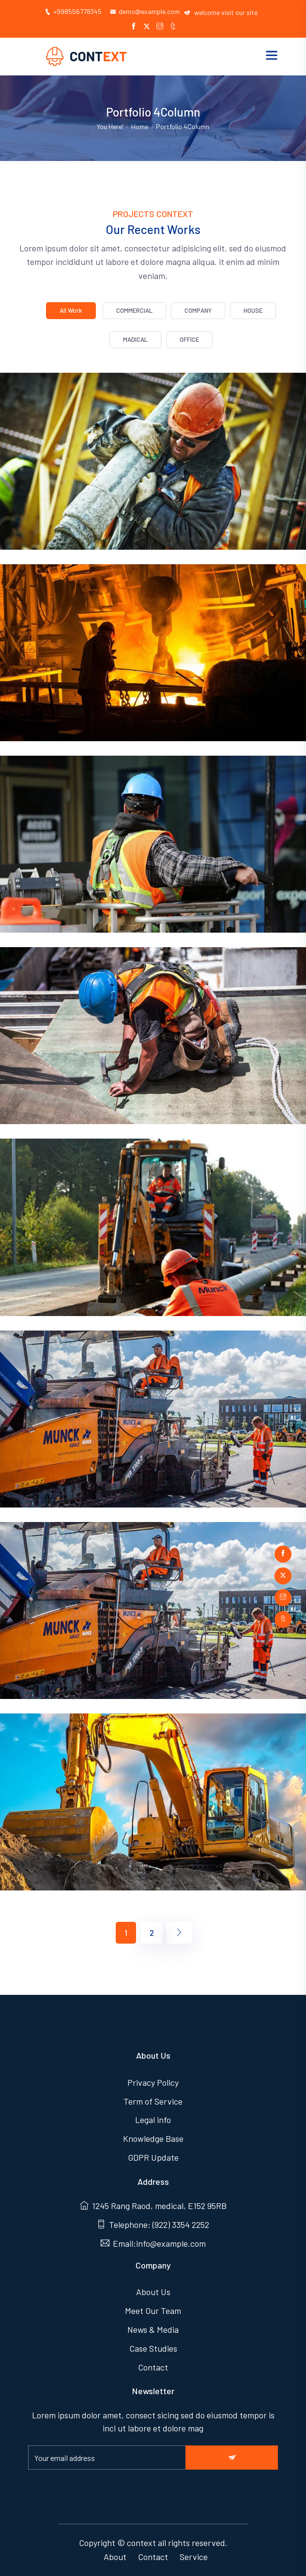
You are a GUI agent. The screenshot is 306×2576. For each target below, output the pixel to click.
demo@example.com (145, 11)
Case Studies (153, 2348)
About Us (153, 2291)
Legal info (153, 2119)
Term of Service (153, 2101)
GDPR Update (153, 2157)
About (115, 2556)
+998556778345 (73, 11)
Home (139, 126)
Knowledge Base (153, 2138)
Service (194, 2556)
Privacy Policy (153, 2082)
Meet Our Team (153, 2310)
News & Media (153, 2329)
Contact (153, 2367)
